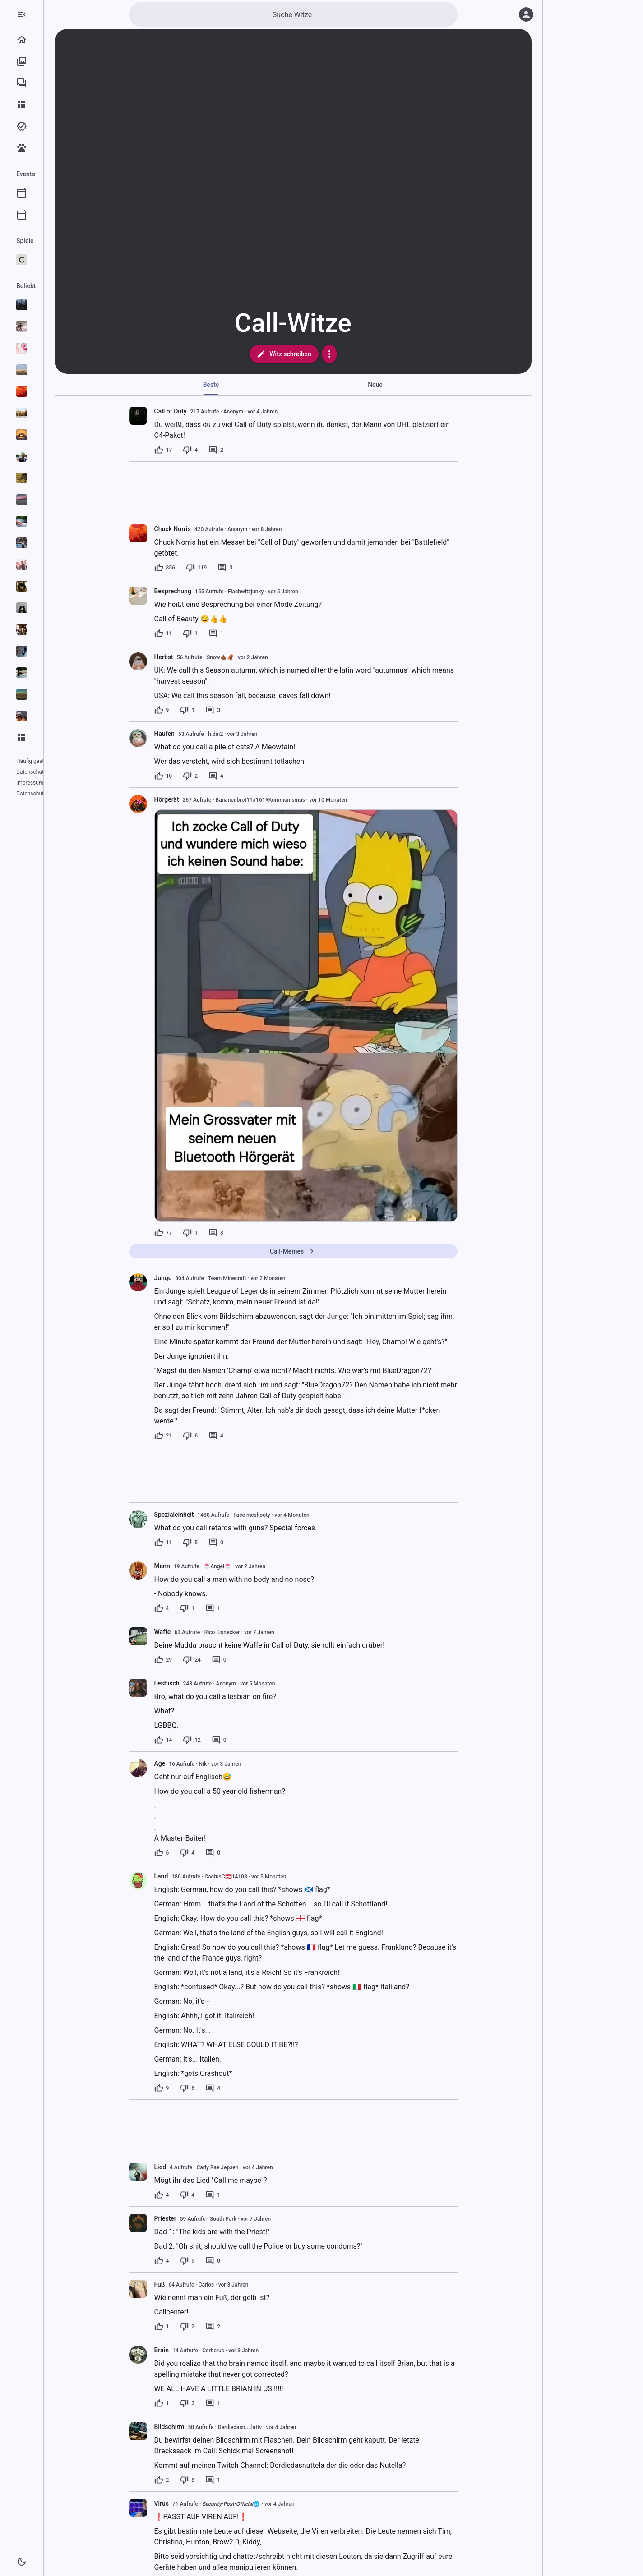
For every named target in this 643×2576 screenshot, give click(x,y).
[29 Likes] (199, 1660)
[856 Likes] (201, 567)
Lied (196, 2167)
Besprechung (208, 591)
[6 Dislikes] (226, 1435)
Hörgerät (202, 799)
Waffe (198, 1631)
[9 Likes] (198, 710)
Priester (201, 2218)
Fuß (195, 2284)
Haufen (200, 733)
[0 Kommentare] (252, 1542)
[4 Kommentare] (252, 776)
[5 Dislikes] (226, 1542)
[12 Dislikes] (227, 1740)
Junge (199, 1277)
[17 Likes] (199, 450)
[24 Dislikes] (227, 1660)
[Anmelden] (526, 14)
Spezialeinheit (210, 1514)
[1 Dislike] (226, 633)
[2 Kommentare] (252, 450)
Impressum (65, 772)
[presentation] (174, 416)
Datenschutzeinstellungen (47, 783)
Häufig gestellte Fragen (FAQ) (51, 761)
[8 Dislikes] (223, 2480)
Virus (197, 2503)
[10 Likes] (199, 776)
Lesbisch (203, 1683)
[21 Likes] (199, 1435)
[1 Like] (198, 2326)
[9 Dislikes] (223, 2261)
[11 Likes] (199, 633)
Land (197, 1876)
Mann (198, 1566)
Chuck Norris (208, 529)
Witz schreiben (320, 353)
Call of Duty (206, 411)
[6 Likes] (198, 1853)
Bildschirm (205, 2426)
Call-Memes (329, 1251)
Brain (197, 2350)
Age (196, 1763)
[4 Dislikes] (226, 450)
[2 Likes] (198, 2480)
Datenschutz (31, 772)
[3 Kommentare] (261, 567)
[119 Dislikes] (232, 567)
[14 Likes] (199, 1740)
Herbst (199, 657)
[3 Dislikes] (223, 2403)
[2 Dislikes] (226, 776)
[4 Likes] (198, 1608)
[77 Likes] (199, 1233)
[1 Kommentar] (252, 633)
